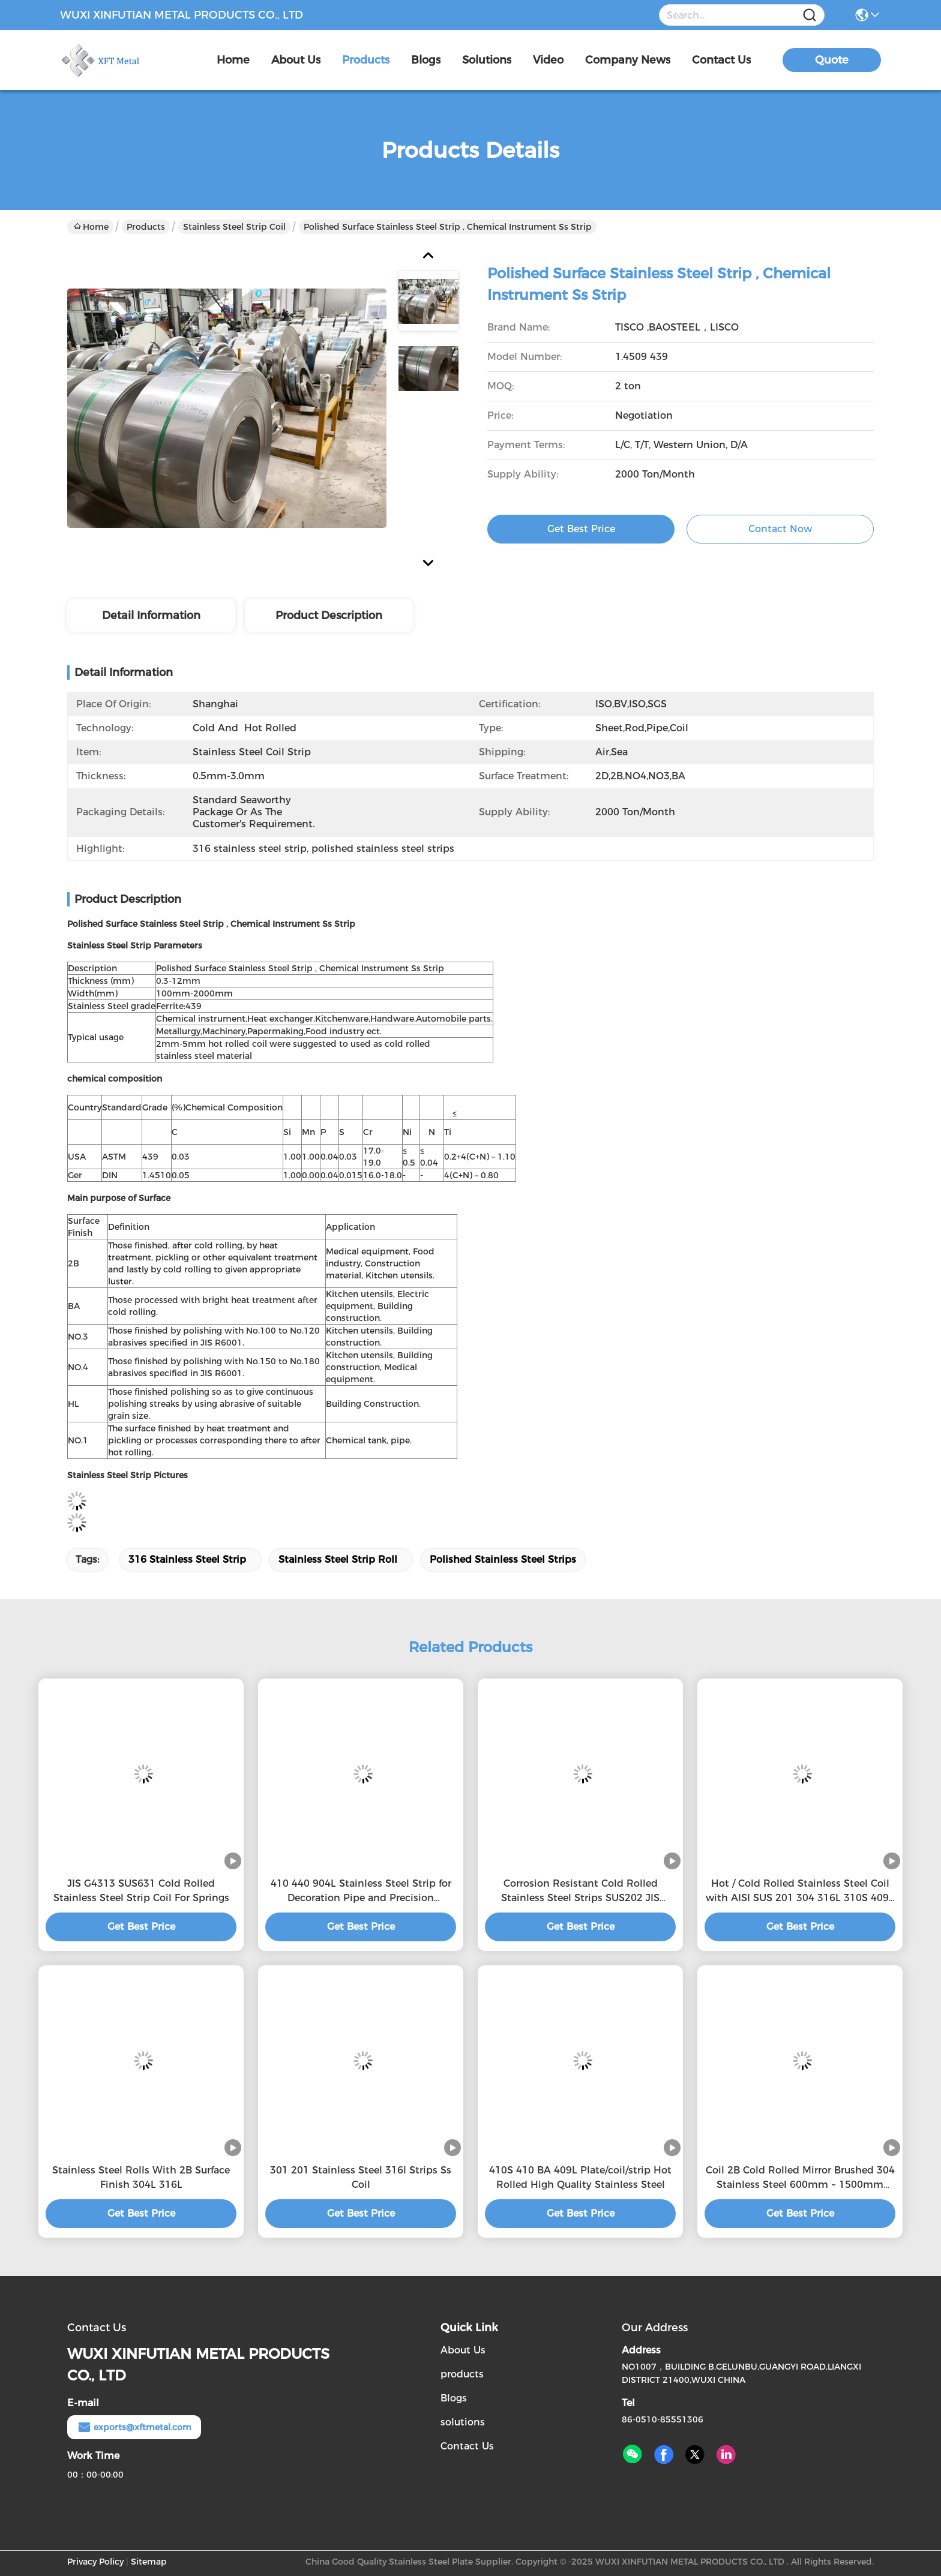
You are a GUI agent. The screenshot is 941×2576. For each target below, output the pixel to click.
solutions (486, 60)
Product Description (328, 615)
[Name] (809, 15)
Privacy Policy (95, 2561)
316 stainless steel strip (187, 1559)
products (365, 60)
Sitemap (149, 2561)
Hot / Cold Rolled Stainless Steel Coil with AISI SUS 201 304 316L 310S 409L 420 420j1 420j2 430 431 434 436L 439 (800, 1891)
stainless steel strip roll (337, 1559)
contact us (721, 60)
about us (295, 60)
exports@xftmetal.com (134, 2427)
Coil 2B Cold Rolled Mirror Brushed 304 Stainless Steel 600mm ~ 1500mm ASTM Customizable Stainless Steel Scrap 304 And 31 (800, 2178)
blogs (425, 60)
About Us (463, 2350)
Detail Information (151, 615)
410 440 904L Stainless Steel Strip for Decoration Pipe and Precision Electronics (361, 1891)
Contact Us (467, 2446)
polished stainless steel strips (503, 1559)
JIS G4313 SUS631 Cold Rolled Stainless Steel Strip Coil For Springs (141, 1891)
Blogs (453, 2398)
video (548, 60)
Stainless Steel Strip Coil (234, 226)
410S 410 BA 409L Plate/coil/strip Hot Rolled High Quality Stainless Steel (580, 2177)
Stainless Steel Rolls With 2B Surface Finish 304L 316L (141, 2177)
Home (233, 60)
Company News (627, 60)
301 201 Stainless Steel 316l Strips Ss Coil (360, 2177)
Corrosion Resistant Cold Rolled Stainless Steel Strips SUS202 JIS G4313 (580, 1891)
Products (146, 226)
